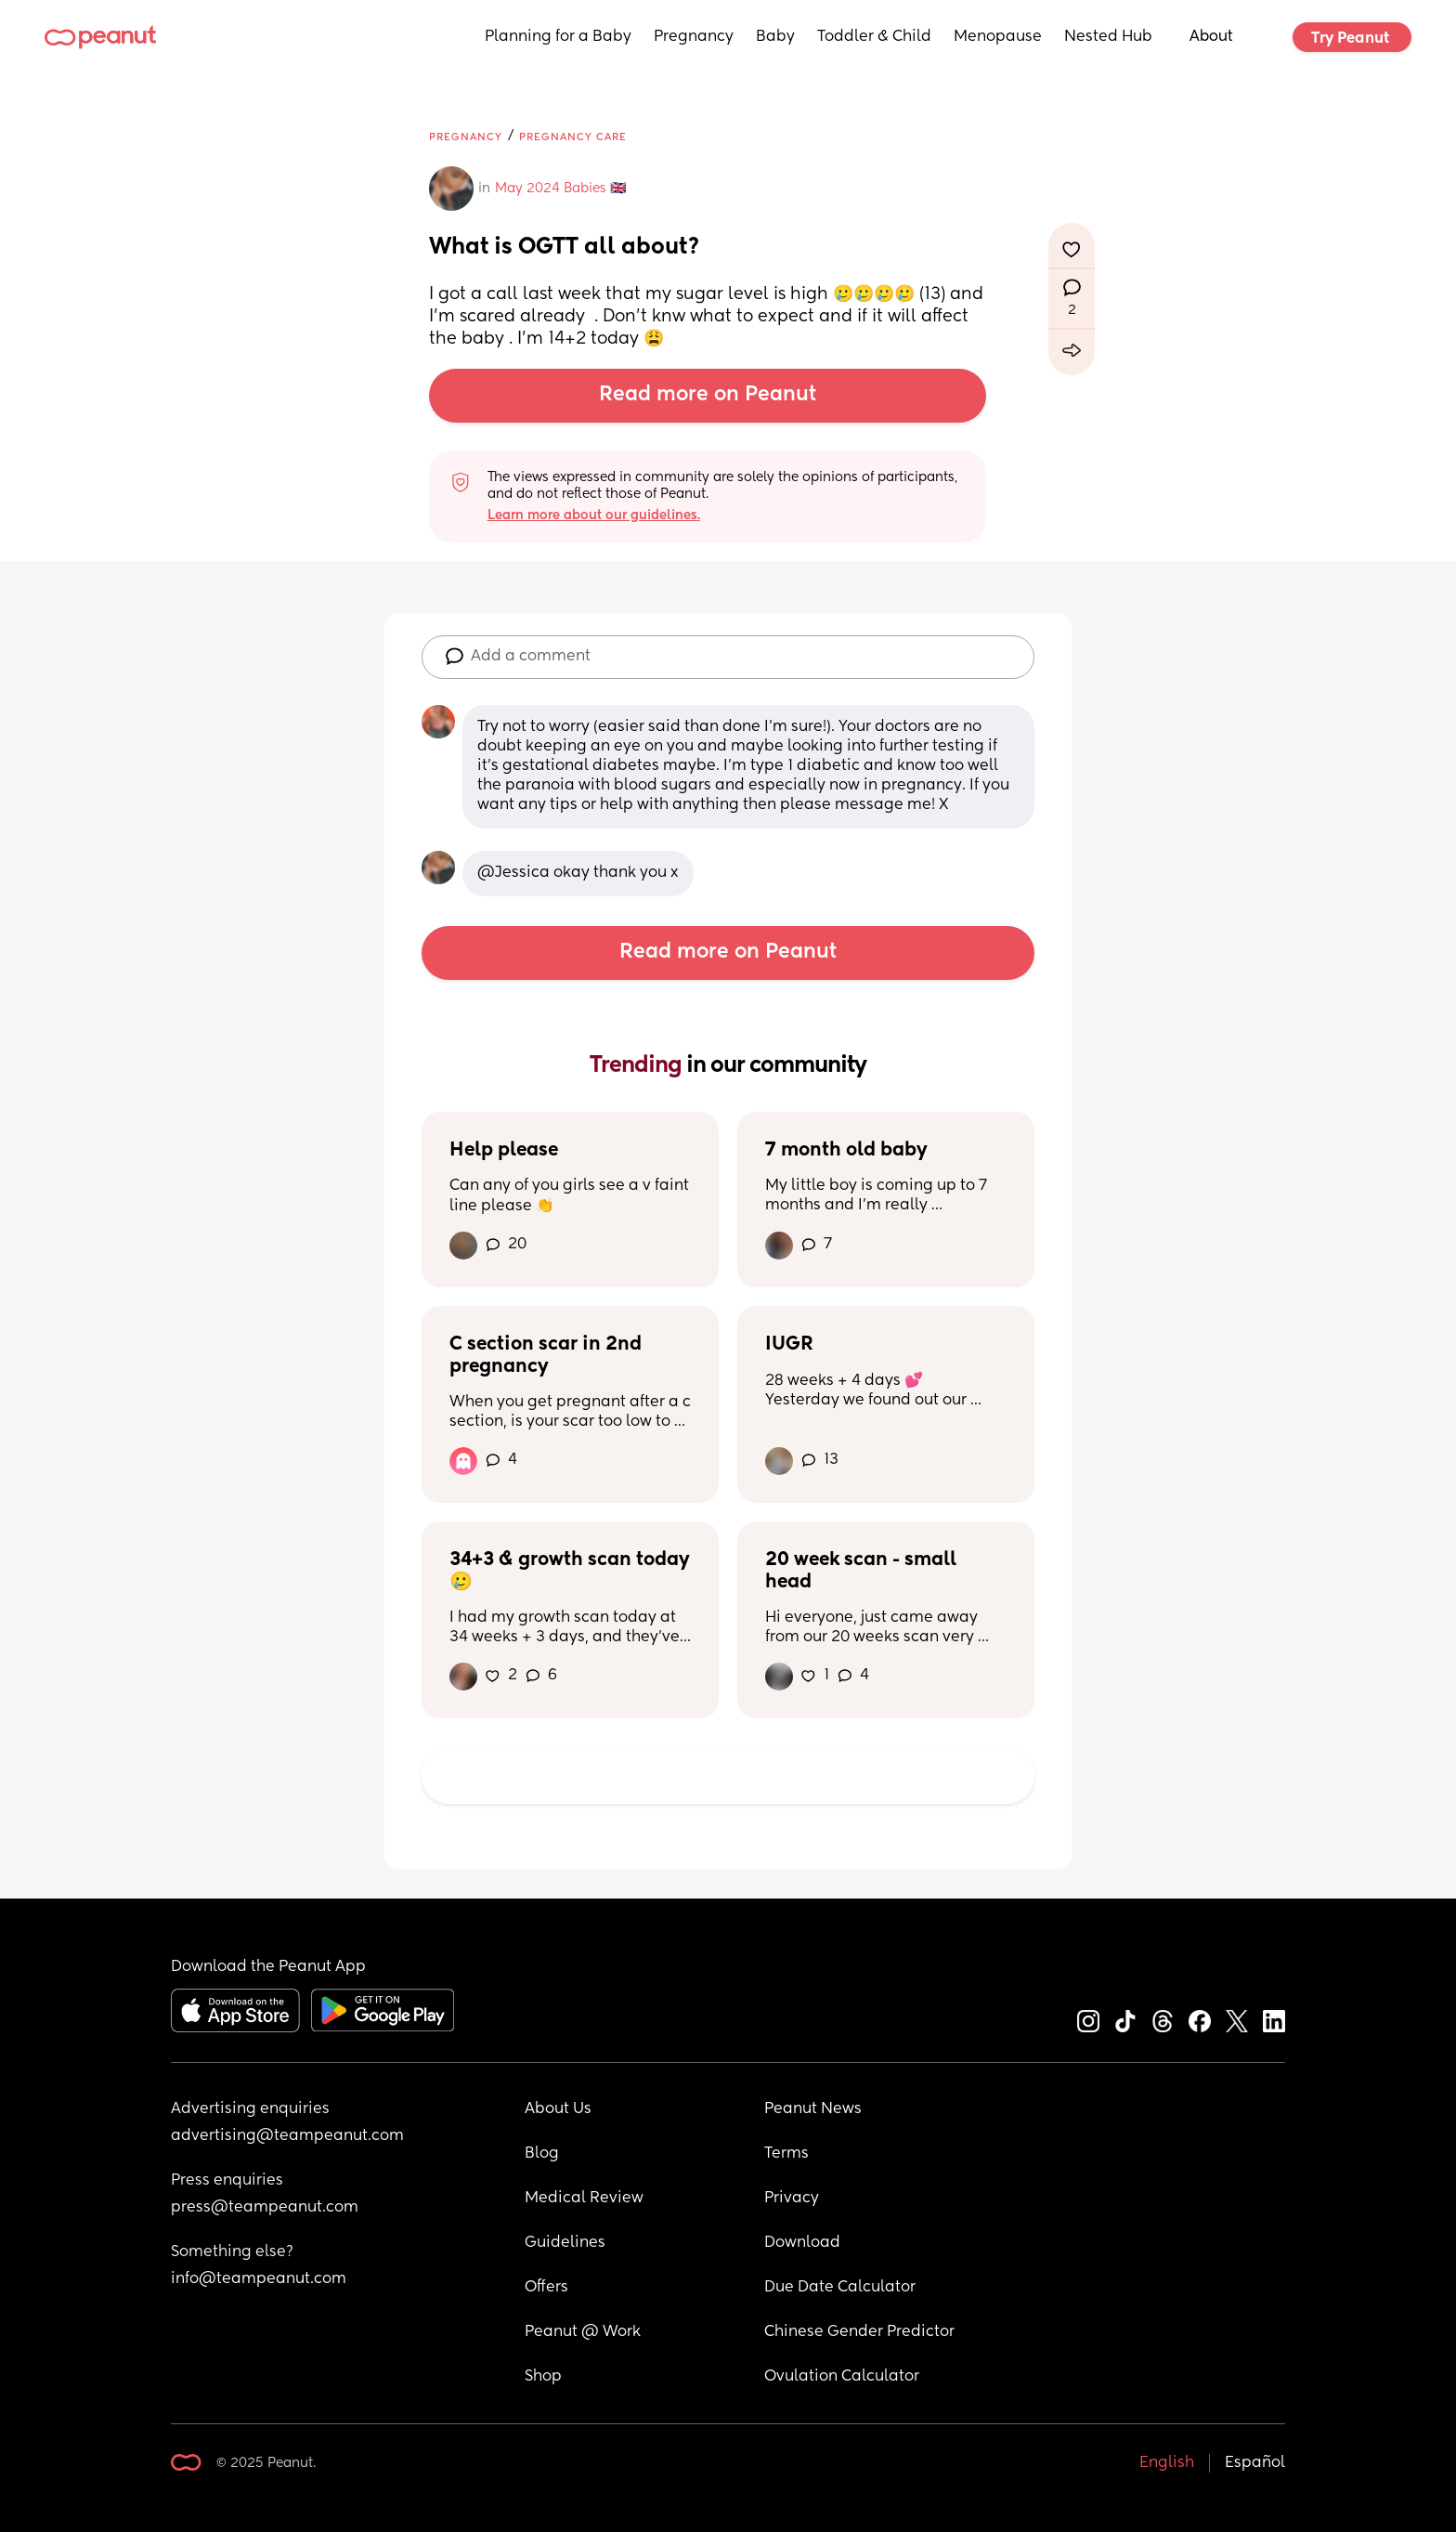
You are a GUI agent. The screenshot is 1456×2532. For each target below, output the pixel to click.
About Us (558, 2109)
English (1166, 2463)
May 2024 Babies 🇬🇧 (560, 188)
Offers (546, 2287)
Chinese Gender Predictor (859, 2332)
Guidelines (565, 2243)
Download (802, 2243)
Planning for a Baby (558, 37)
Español (1255, 2463)
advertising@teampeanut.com (287, 2136)
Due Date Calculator (840, 2287)
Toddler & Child (874, 37)
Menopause (998, 37)
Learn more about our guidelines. (594, 515)
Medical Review (584, 2198)
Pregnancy (694, 37)
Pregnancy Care (573, 137)
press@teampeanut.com (264, 2207)
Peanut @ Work (583, 2332)
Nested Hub (1108, 37)
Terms (786, 2154)
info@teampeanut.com (258, 2279)
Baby (775, 37)
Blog (542, 2154)
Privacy (791, 2198)
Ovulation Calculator (841, 2376)
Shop (543, 2376)
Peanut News (813, 2109)
